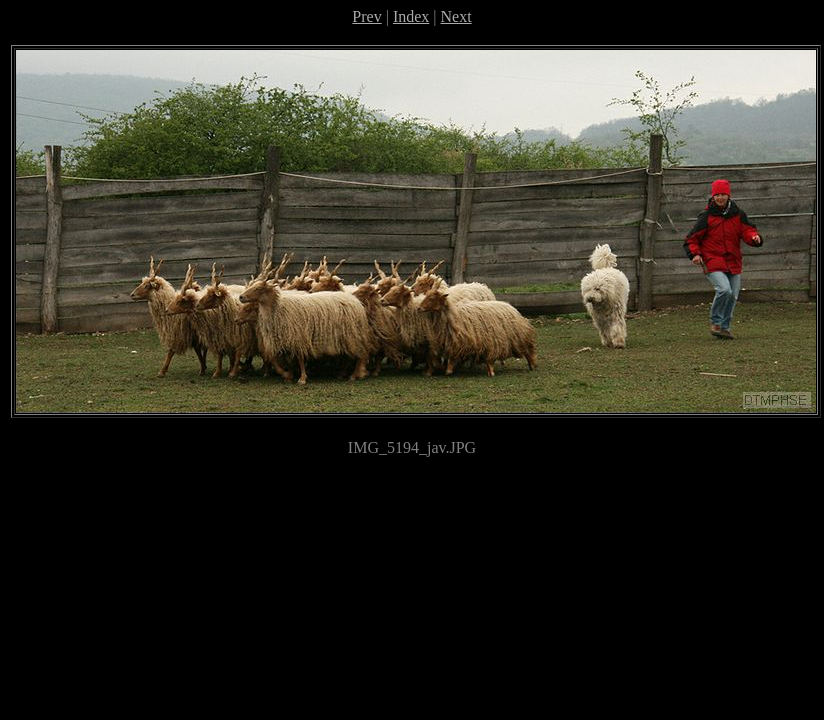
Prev (366, 16)
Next (456, 16)
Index (411, 16)
